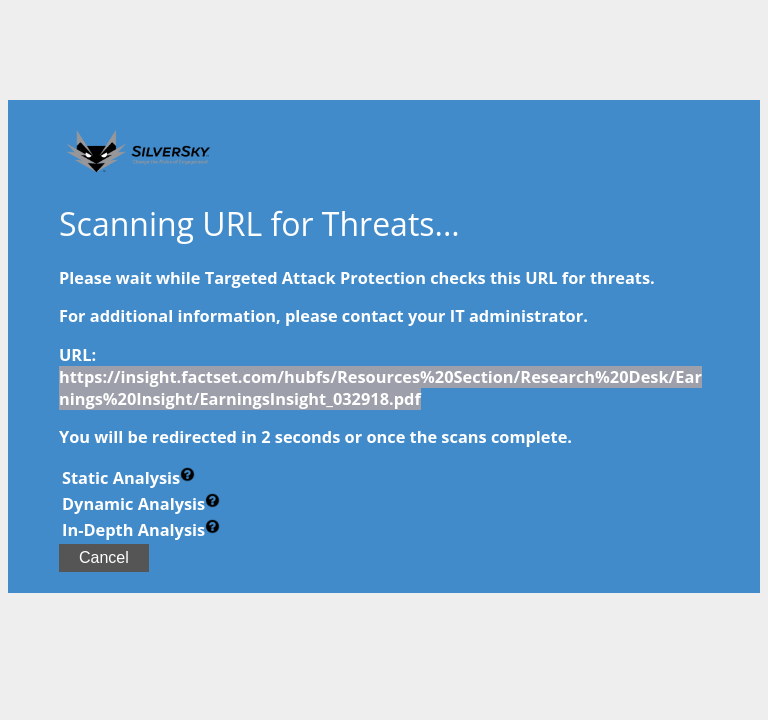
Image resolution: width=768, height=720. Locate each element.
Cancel (104, 557)
